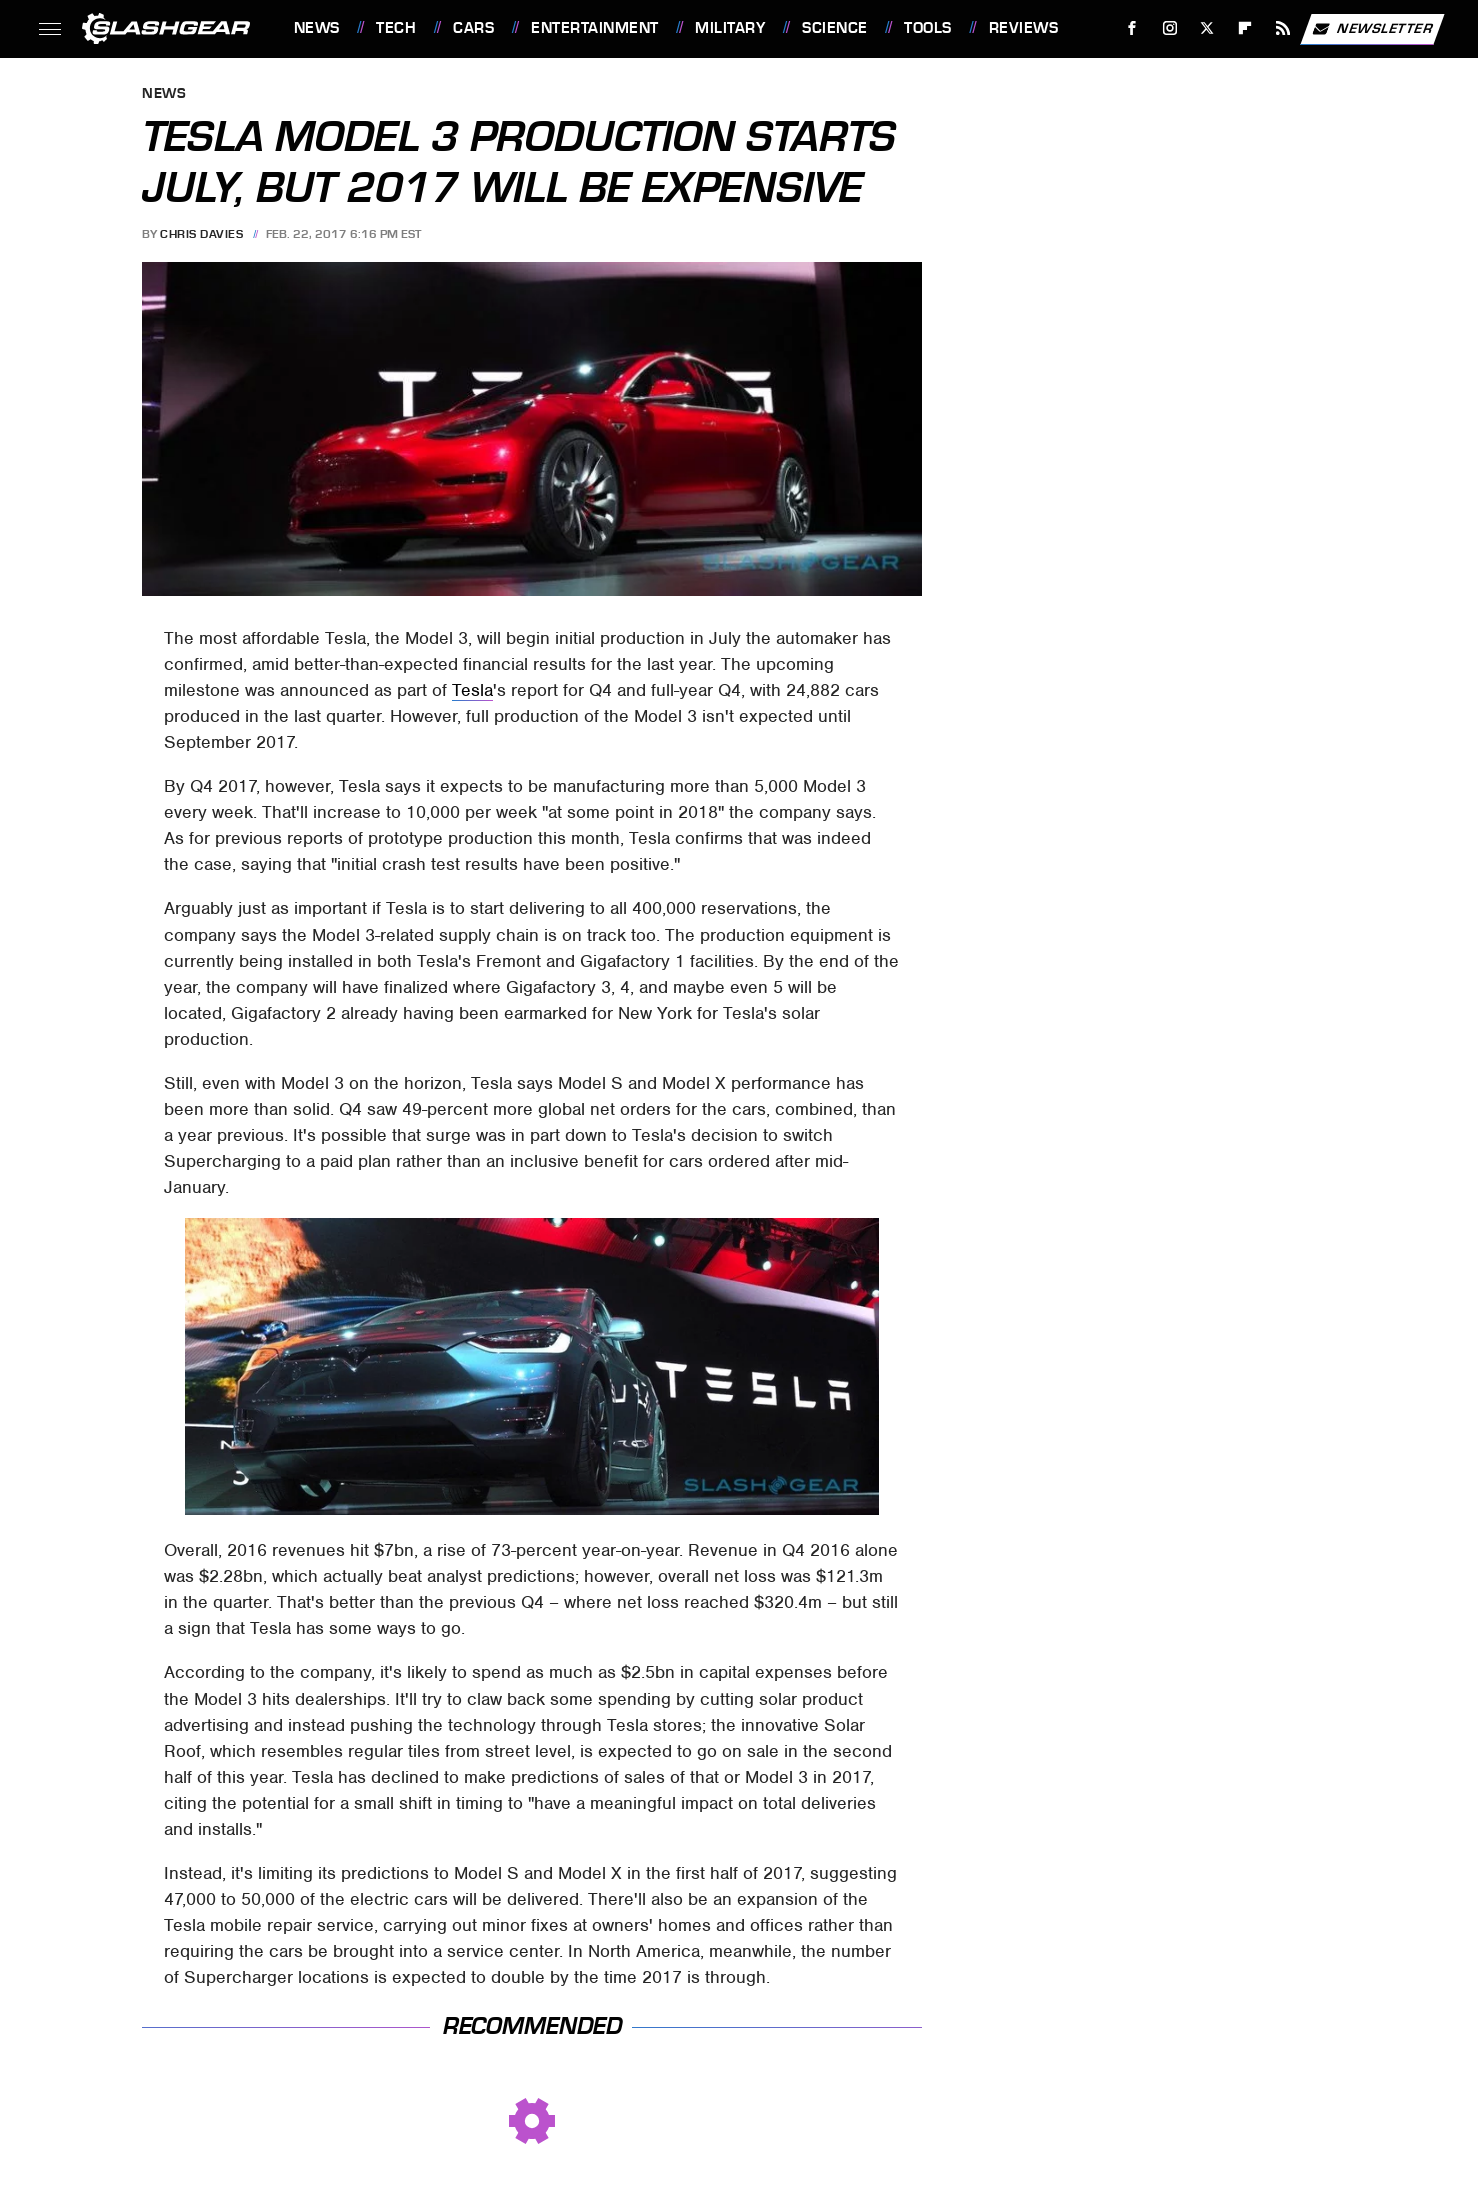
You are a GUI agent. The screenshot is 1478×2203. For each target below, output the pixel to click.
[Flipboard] (1245, 28)
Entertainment (595, 28)
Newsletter (1372, 29)
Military (730, 28)
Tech (396, 28)
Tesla (472, 690)
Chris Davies (201, 234)
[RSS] (1282, 28)
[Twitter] (1207, 28)
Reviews (1024, 28)
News (317, 28)
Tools (928, 28)
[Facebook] (1131, 28)
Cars (473, 28)
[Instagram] (1169, 28)
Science (835, 28)
